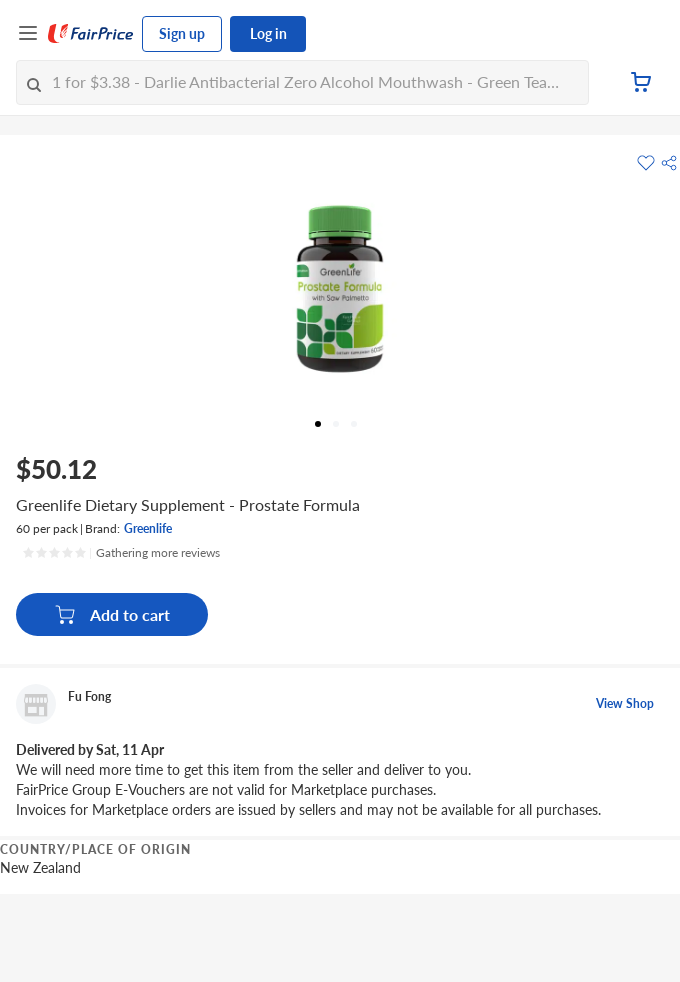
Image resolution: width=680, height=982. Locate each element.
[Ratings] (121, 553)
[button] (669, 163)
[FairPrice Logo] (91, 34)
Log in (268, 33)
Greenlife (148, 528)
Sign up (182, 33)
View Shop (625, 703)
